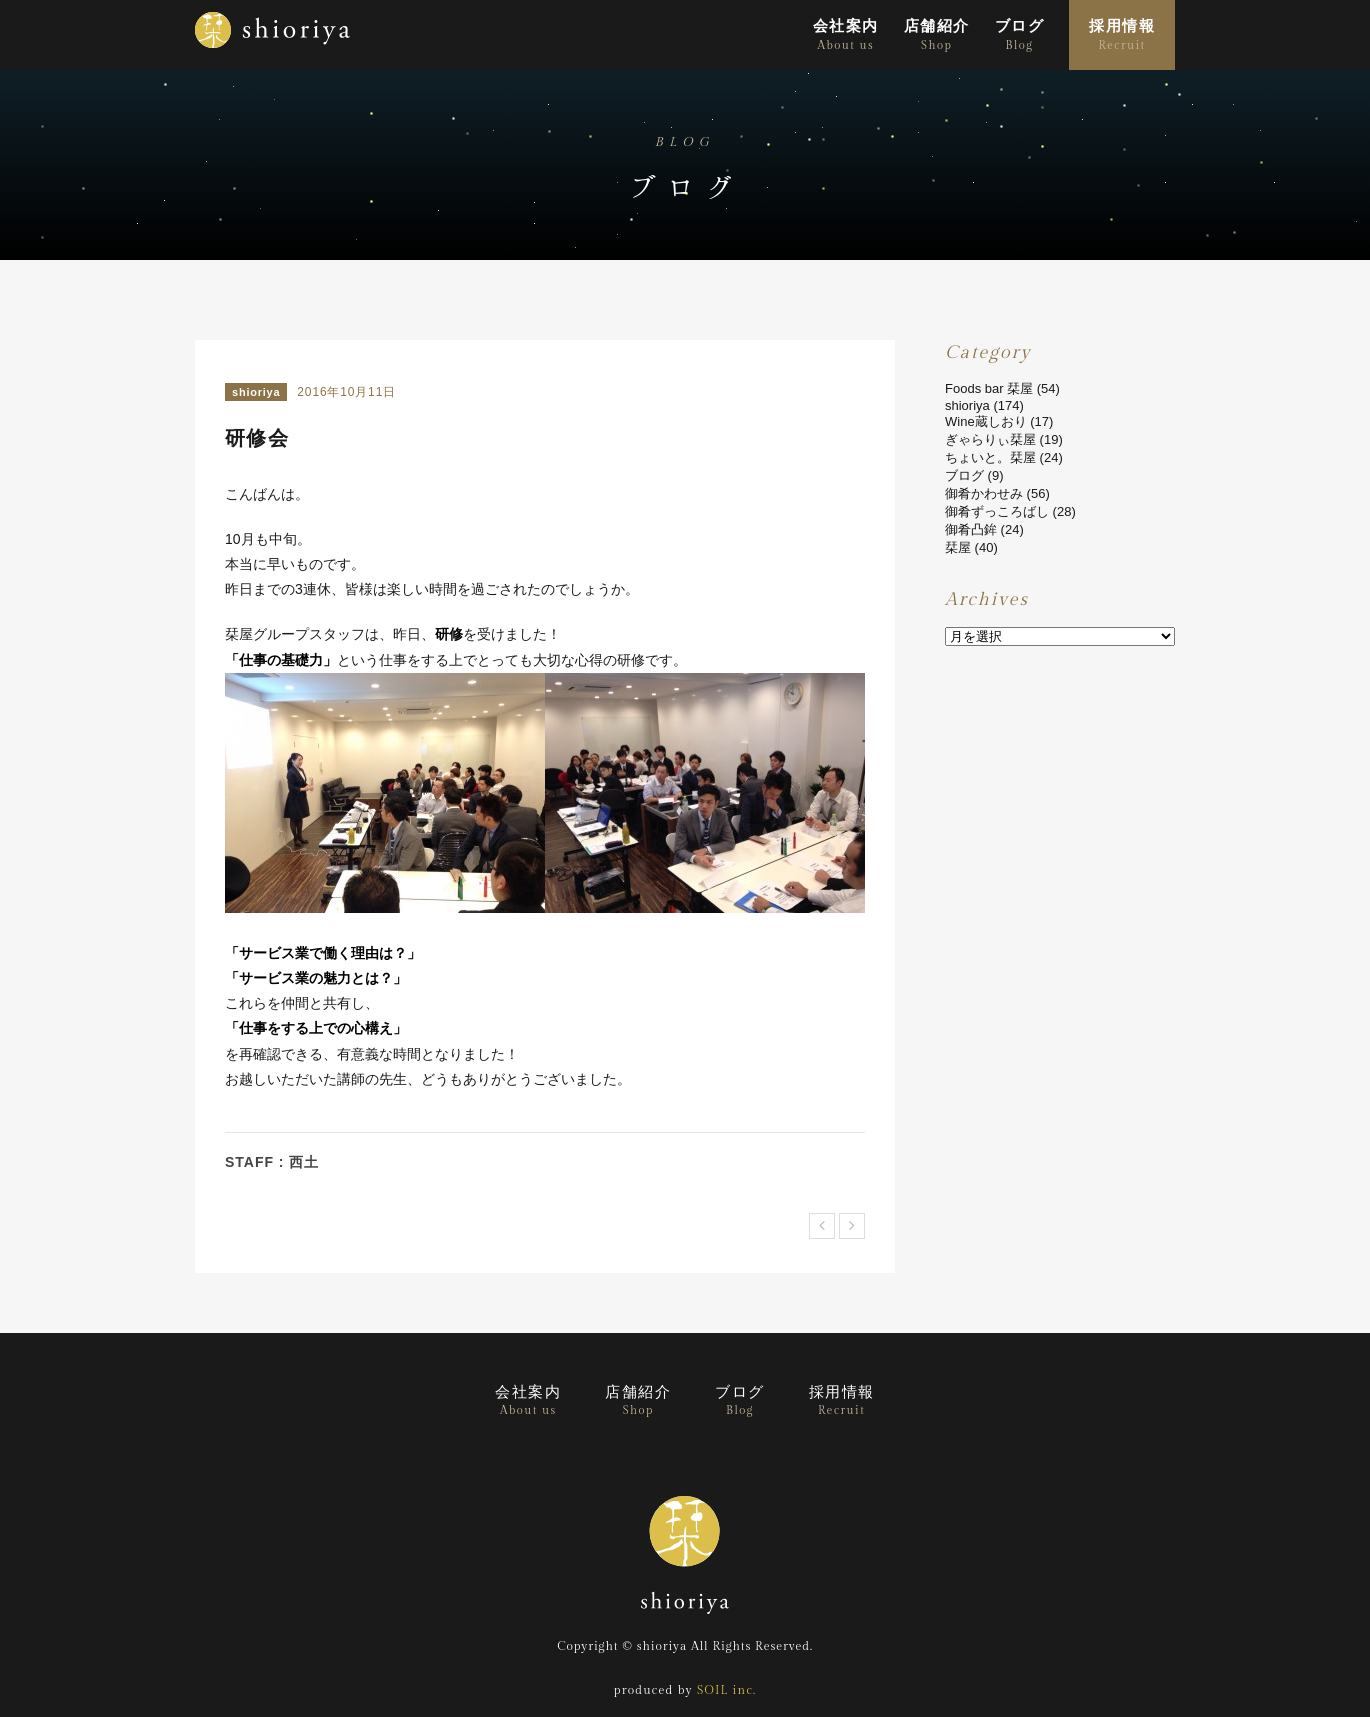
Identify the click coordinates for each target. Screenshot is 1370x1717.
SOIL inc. (726, 1690)
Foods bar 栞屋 (989, 388)
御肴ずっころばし (997, 511)
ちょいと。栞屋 (990, 457)
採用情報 (1122, 35)
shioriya (256, 392)
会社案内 (846, 35)
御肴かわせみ (984, 493)
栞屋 (958, 547)
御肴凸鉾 (971, 529)
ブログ (1019, 35)
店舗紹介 (937, 35)
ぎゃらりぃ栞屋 (990, 439)
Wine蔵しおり (986, 421)
